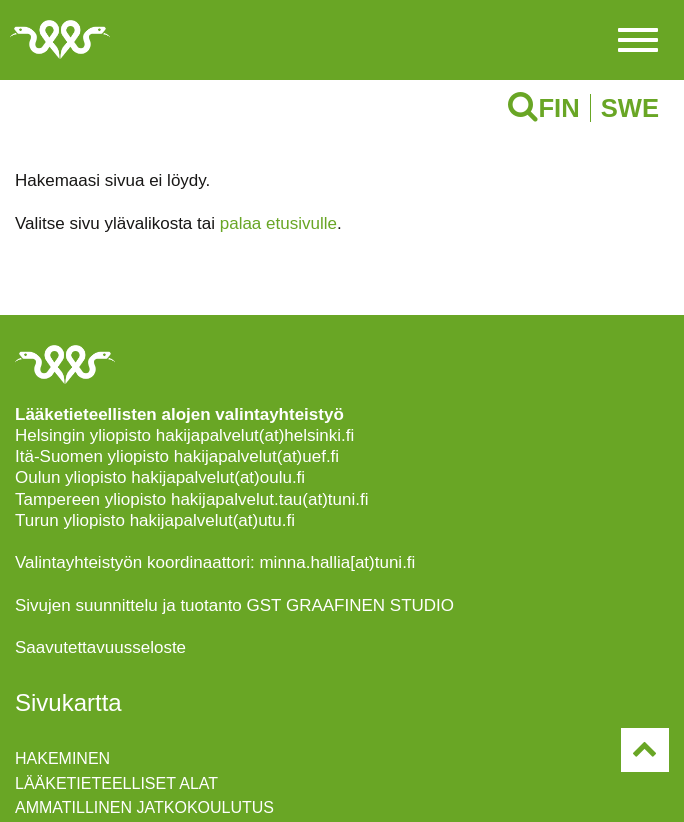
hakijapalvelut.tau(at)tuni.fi (270, 499)
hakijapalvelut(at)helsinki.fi (255, 435)
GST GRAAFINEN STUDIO (351, 605)
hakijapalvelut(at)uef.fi (256, 456)
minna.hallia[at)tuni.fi (337, 562)
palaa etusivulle (278, 223)
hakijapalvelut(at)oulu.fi (218, 477)
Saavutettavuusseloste (100, 647)
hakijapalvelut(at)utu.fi (212, 520)
